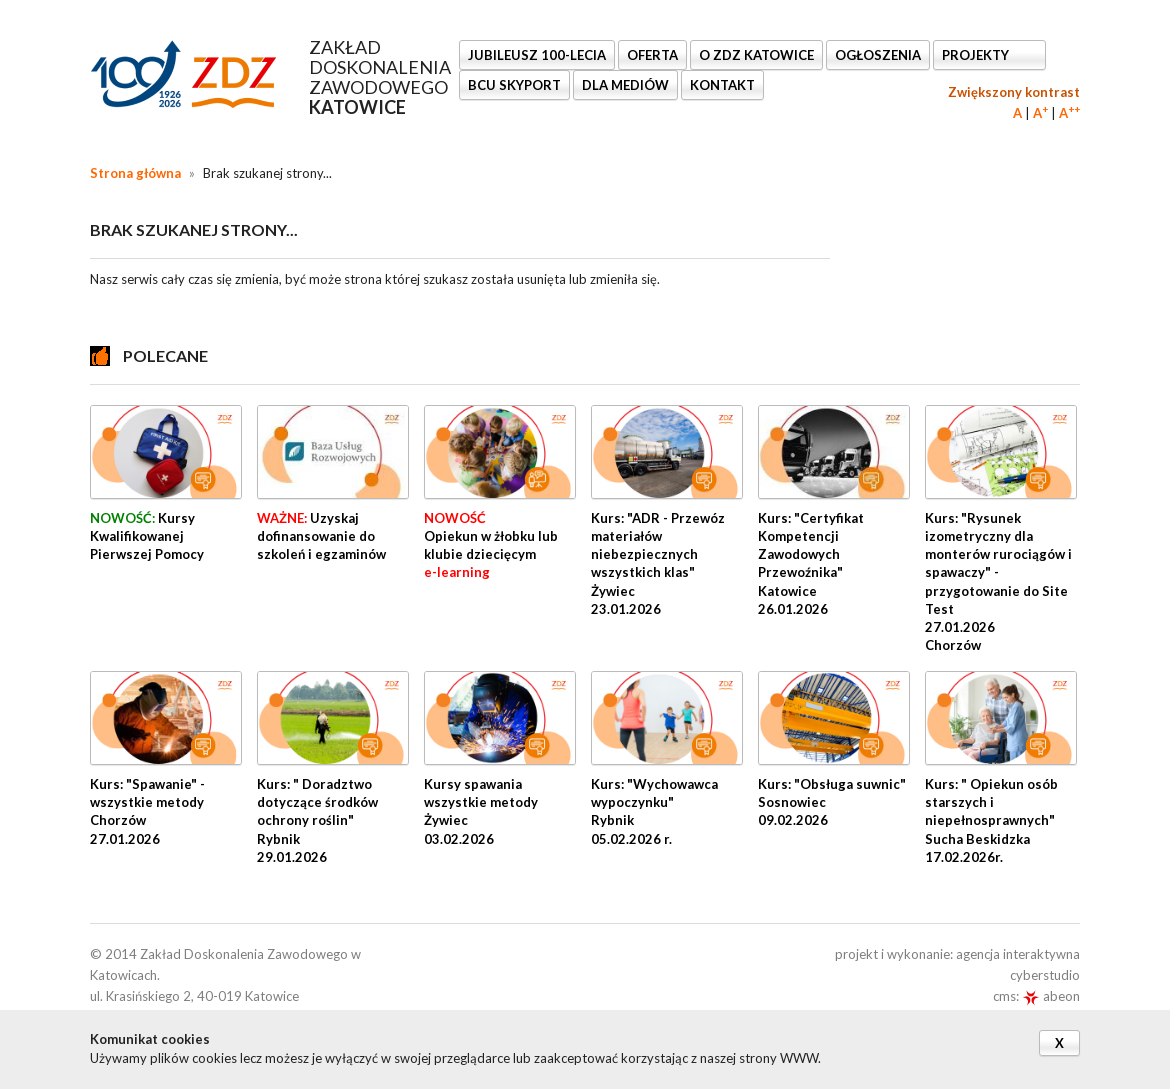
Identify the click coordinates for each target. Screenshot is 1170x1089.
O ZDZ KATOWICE (756, 55)
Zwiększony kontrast (1014, 92)
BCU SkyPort (514, 85)
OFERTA (652, 55)
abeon (1051, 996)
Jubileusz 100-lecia (537, 55)
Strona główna (135, 173)
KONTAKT (722, 85)
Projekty (977, 55)
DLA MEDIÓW (625, 85)
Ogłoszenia (878, 55)
